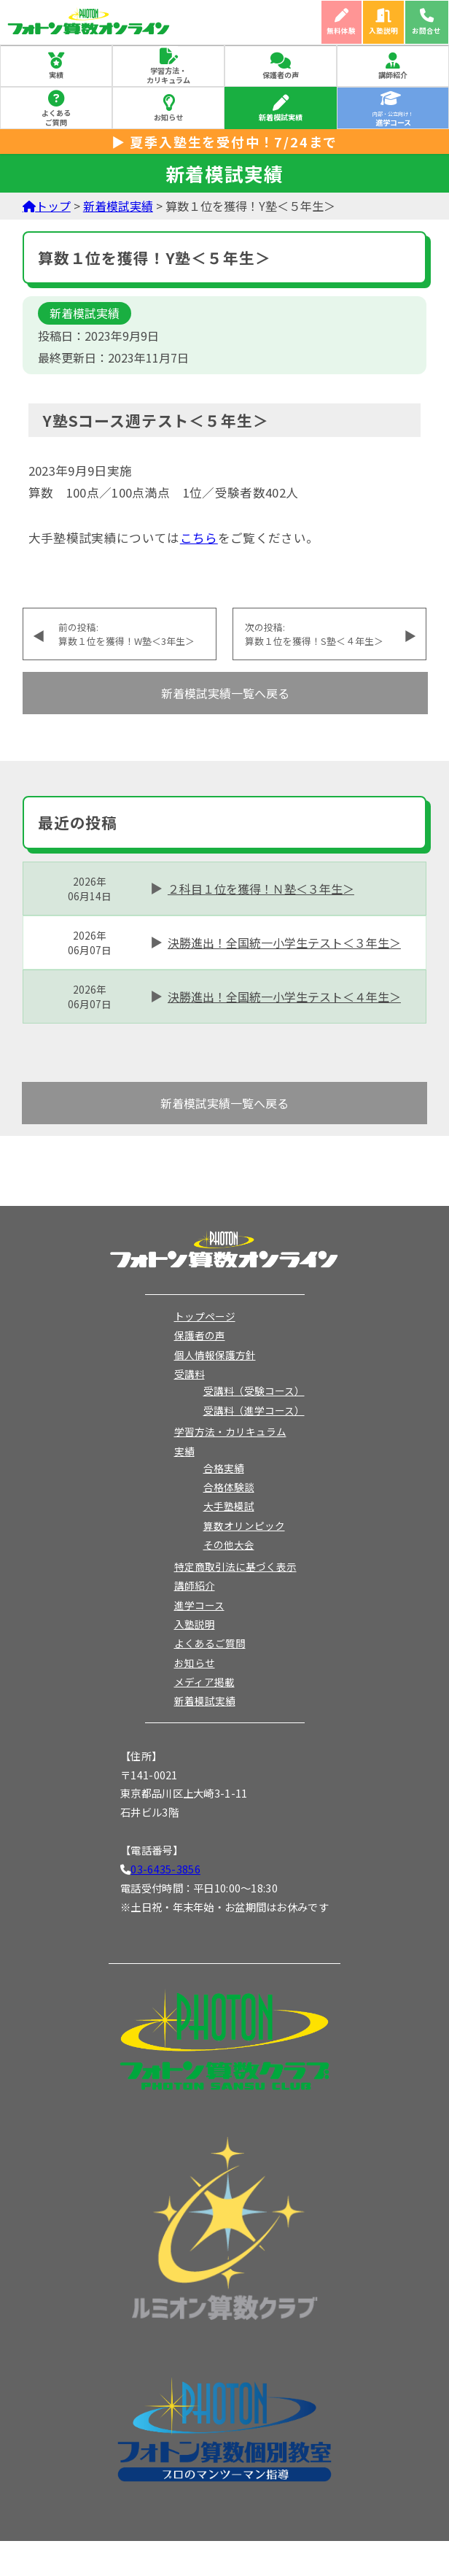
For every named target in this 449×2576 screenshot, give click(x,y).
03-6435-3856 (165, 1868)
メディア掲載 (204, 1681)
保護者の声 (280, 74)
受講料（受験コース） (254, 1390)
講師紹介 (392, 74)
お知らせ (168, 117)
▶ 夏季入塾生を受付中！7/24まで (224, 141)
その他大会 (228, 1544)
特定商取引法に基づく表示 (235, 1566)
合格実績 (223, 1468)
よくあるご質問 (56, 117)
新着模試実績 (280, 117)
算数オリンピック (244, 1525)
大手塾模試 (228, 1505)
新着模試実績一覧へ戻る (225, 693)
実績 (56, 74)
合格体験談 (228, 1487)
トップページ (204, 1316)
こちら (199, 537)
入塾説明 (383, 31)
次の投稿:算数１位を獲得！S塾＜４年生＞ (314, 634)
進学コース (199, 1605)
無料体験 (341, 31)
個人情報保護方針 (215, 1354)
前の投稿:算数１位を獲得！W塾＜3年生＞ (126, 634)
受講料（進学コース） (254, 1410)
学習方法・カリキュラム (168, 75)
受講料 (189, 1373)
